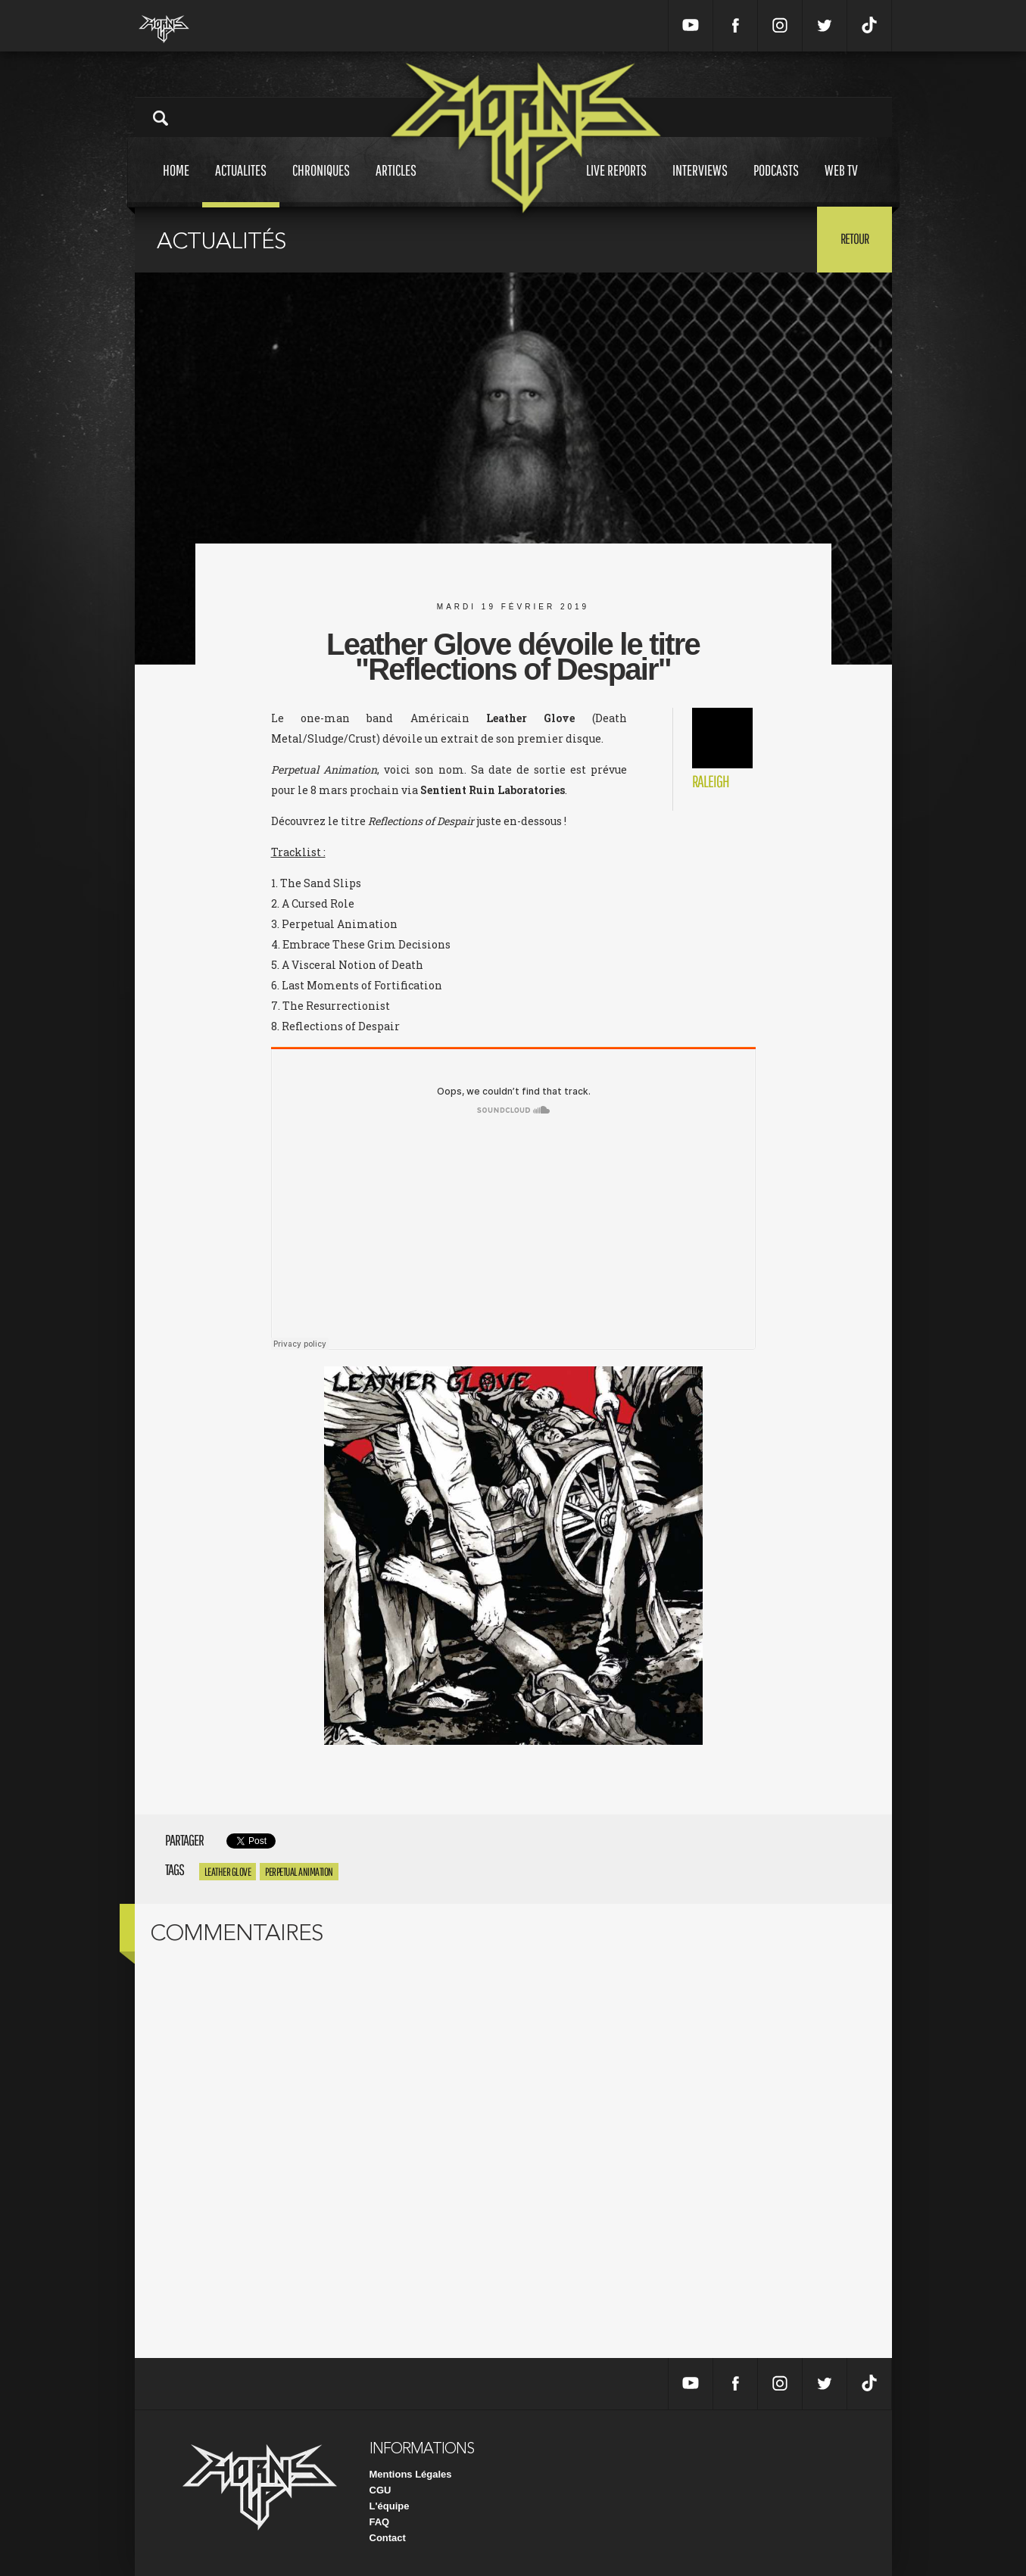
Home (176, 184)
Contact (388, 2537)
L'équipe (390, 2506)
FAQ (380, 2522)
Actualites (240, 184)
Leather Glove (227, 1871)
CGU (380, 2490)
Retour (854, 238)
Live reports (616, 184)
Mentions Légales (411, 2474)
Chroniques (321, 184)
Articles (396, 184)
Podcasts (776, 184)
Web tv (841, 184)
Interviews (700, 184)
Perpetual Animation (299, 1871)
